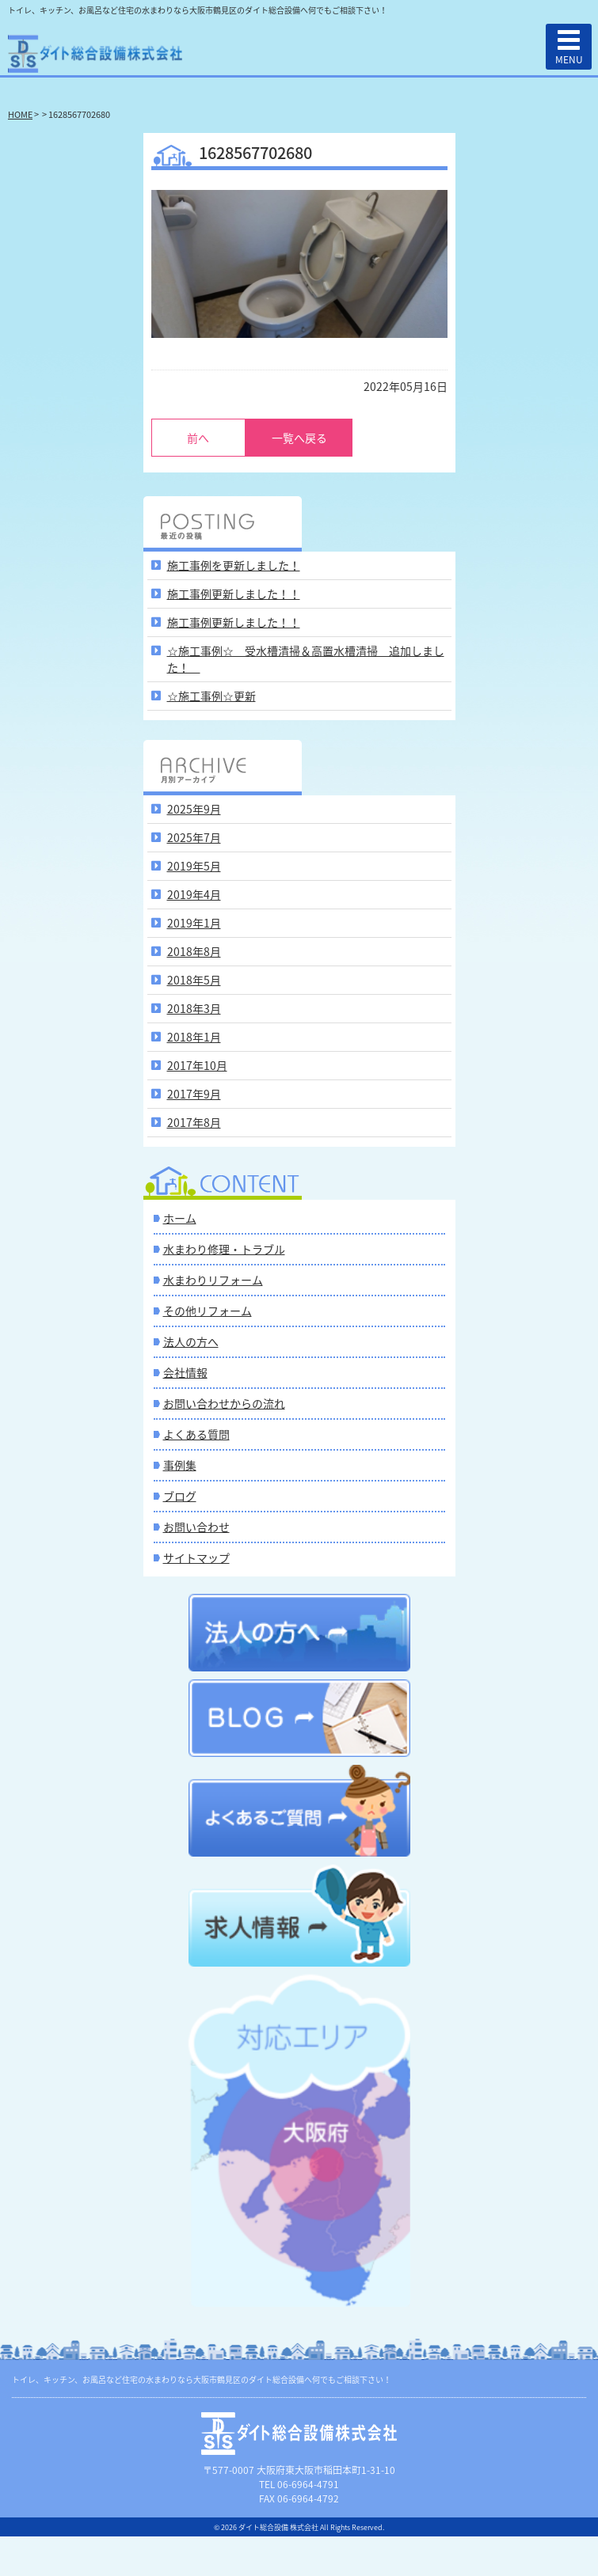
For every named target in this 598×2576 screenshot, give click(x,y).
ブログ (179, 1496)
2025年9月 (194, 809)
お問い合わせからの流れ (224, 1403)
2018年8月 (194, 951)
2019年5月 (194, 866)
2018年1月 (194, 1037)
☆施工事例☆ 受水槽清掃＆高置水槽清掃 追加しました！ (305, 659)
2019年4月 (194, 894)
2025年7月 (194, 837)
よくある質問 (196, 1434)
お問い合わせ (196, 1527)
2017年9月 (194, 1094)
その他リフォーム (207, 1310)
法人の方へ (191, 1341)
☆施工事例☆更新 (211, 696)
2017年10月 (197, 1065)
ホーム (179, 1218)
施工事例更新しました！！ (233, 593)
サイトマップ (196, 1557)
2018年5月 (194, 980)
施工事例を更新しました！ (233, 565)
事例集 (179, 1465)
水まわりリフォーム (213, 1280)
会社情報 (185, 1372)
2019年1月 (194, 923)
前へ (198, 438)
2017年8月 (194, 1122)
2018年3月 (194, 1008)
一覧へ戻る (299, 438)
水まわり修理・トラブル (224, 1249)
